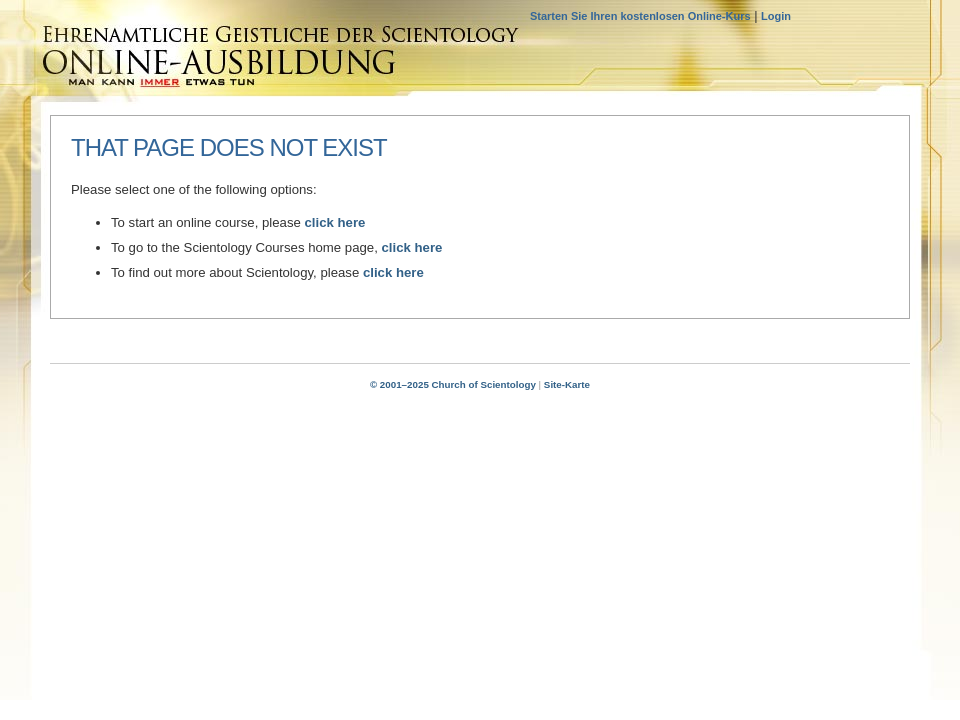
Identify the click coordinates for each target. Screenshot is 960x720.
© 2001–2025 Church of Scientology (453, 384)
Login (776, 16)
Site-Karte (567, 384)
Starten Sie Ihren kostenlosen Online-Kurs (640, 16)
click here (335, 222)
